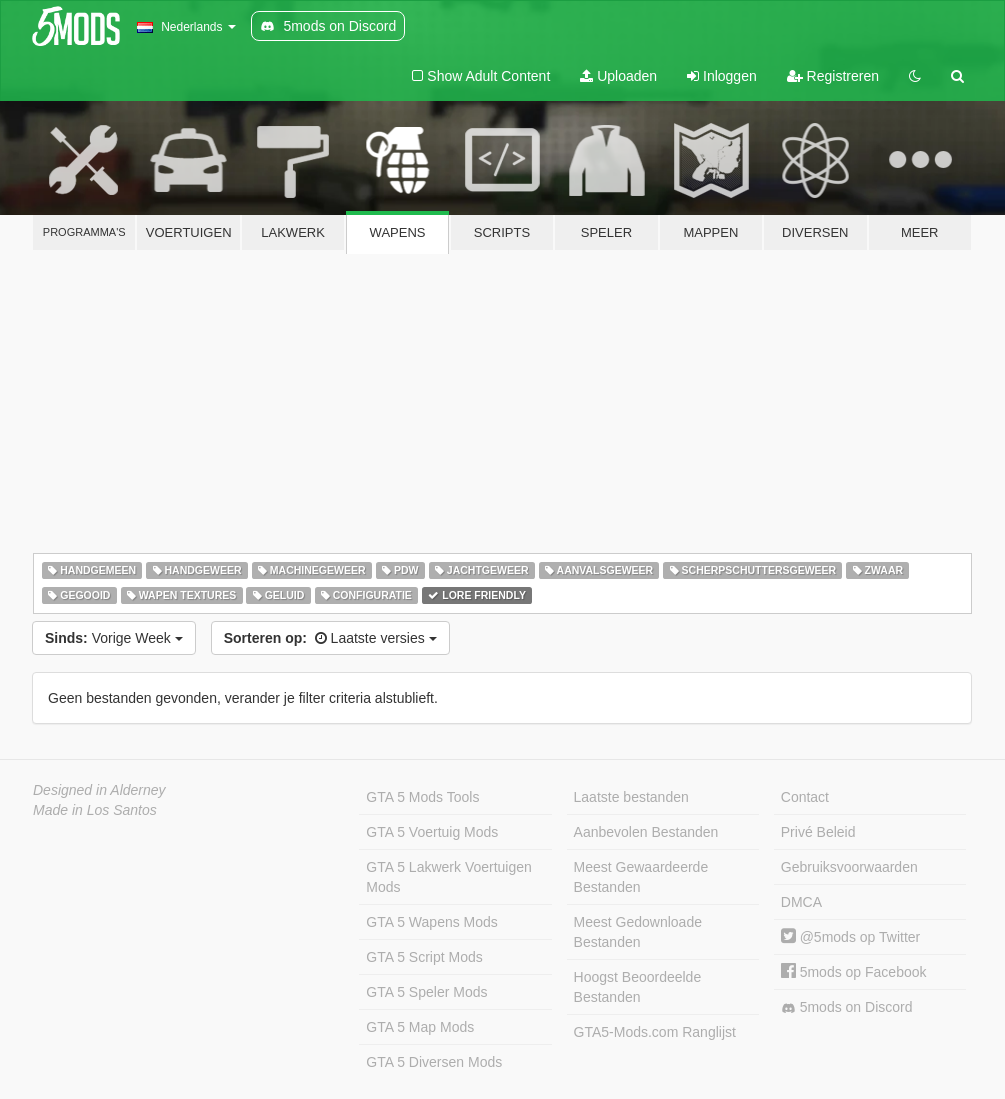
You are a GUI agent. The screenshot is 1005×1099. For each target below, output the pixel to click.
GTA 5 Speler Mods (426, 992)
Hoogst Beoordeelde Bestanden (638, 987)
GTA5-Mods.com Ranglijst (655, 1032)
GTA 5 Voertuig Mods (432, 832)
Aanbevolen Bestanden (646, 832)
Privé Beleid (818, 832)
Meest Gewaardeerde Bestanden (641, 877)
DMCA (801, 902)
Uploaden (618, 76)
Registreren (833, 76)
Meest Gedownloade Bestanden (638, 932)
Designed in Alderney (99, 790)
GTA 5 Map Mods (420, 1027)
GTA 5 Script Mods (424, 957)
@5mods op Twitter (850, 937)
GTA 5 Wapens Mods (432, 922)
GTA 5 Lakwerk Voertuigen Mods (449, 877)
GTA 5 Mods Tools (422, 797)
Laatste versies (330, 638)
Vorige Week (114, 638)
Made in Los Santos (95, 810)
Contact (805, 797)
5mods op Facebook (854, 972)
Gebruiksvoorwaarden (849, 867)
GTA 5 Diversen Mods (434, 1062)
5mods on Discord (847, 1007)
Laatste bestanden (631, 797)
